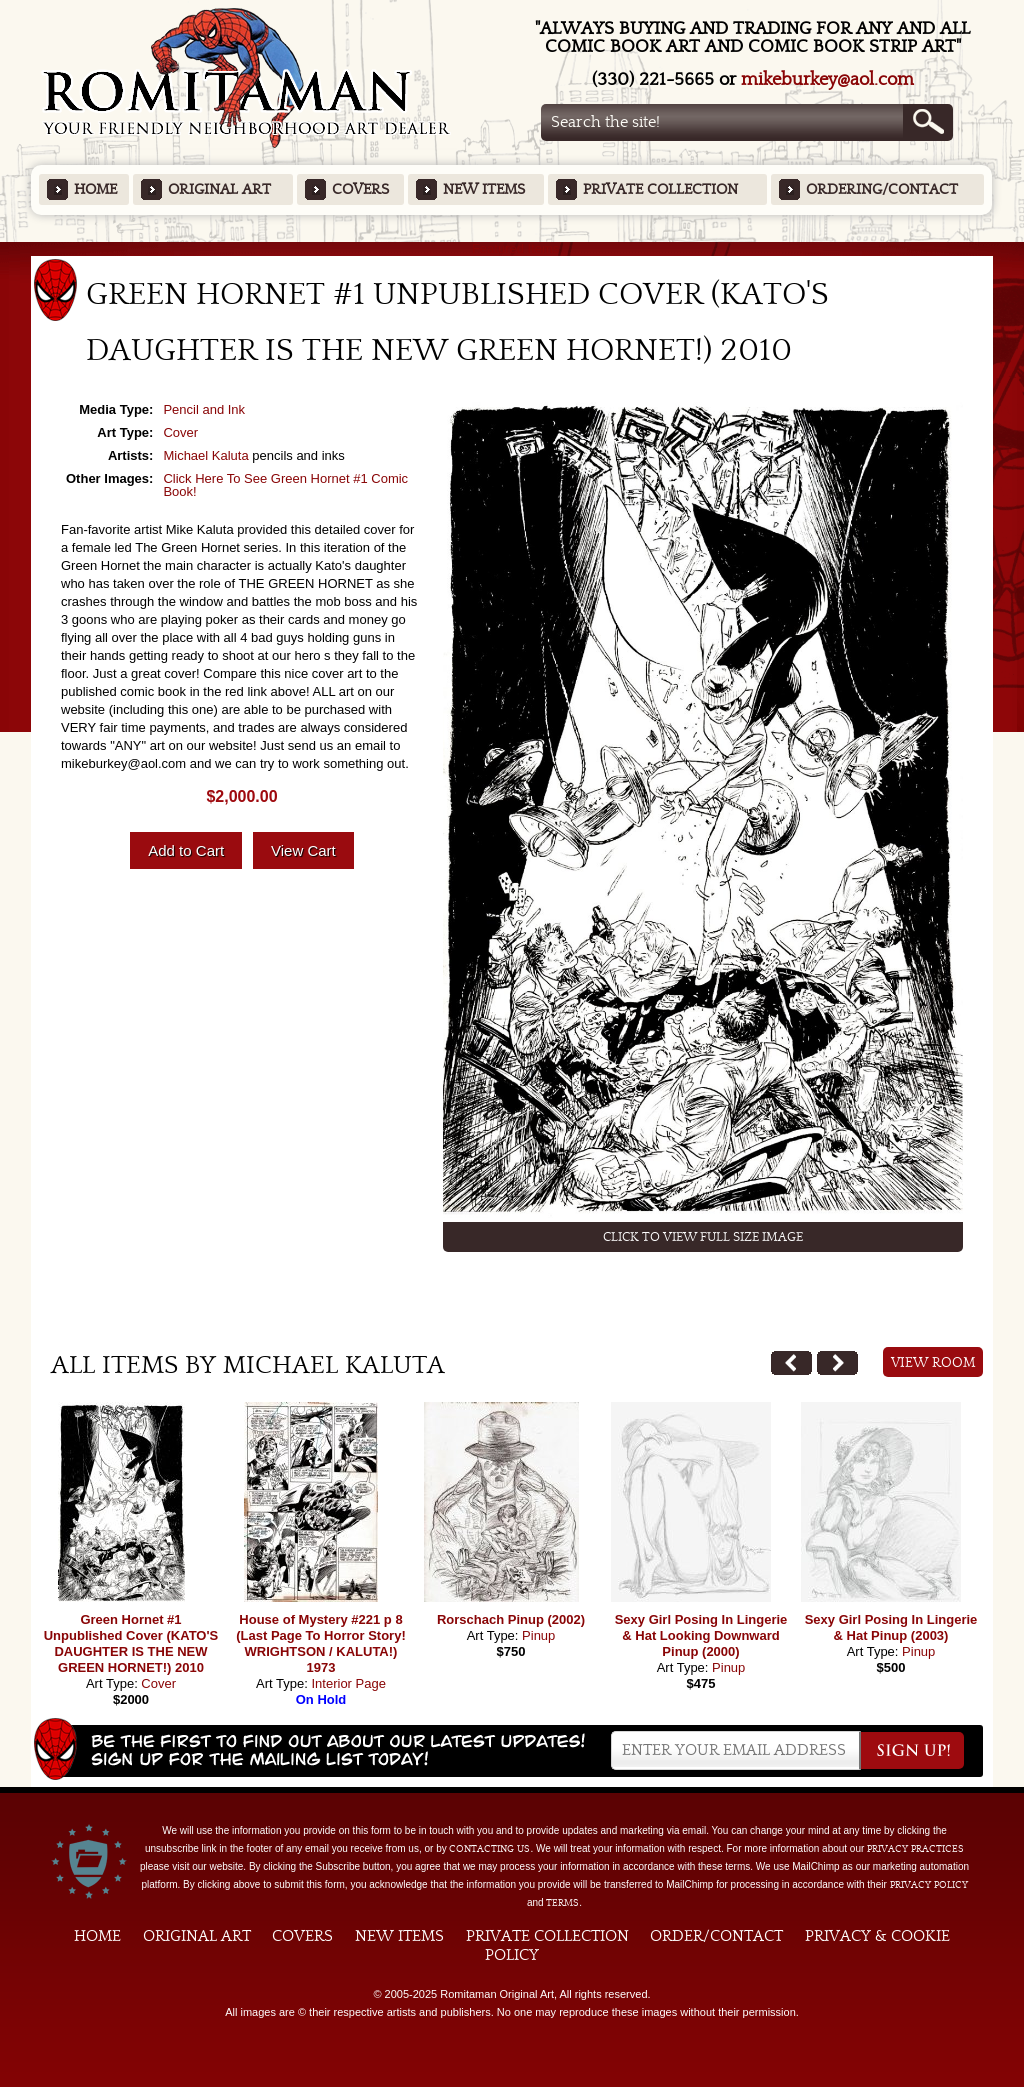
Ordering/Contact (882, 189)
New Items (484, 189)
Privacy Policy (929, 1885)
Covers (360, 189)
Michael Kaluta (205, 455)
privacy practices (915, 1849)
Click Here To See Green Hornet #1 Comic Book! (285, 485)
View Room (933, 1363)
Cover (180, 432)
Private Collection (660, 189)
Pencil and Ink (204, 409)
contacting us (489, 1849)
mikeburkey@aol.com (827, 79)
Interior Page (348, 1683)
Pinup (538, 1635)
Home (95, 189)
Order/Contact (716, 1936)
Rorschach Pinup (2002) (511, 1619)
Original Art (219, 189)
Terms (562, 1903)
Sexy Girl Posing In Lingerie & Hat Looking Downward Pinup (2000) (701, 1635)
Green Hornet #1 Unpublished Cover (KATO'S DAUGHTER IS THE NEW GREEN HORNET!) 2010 (131, 1643)
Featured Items (512, 248)
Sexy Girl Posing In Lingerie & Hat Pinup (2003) (891, 1627)
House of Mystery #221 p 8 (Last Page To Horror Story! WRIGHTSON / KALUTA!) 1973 (321, 1643)
